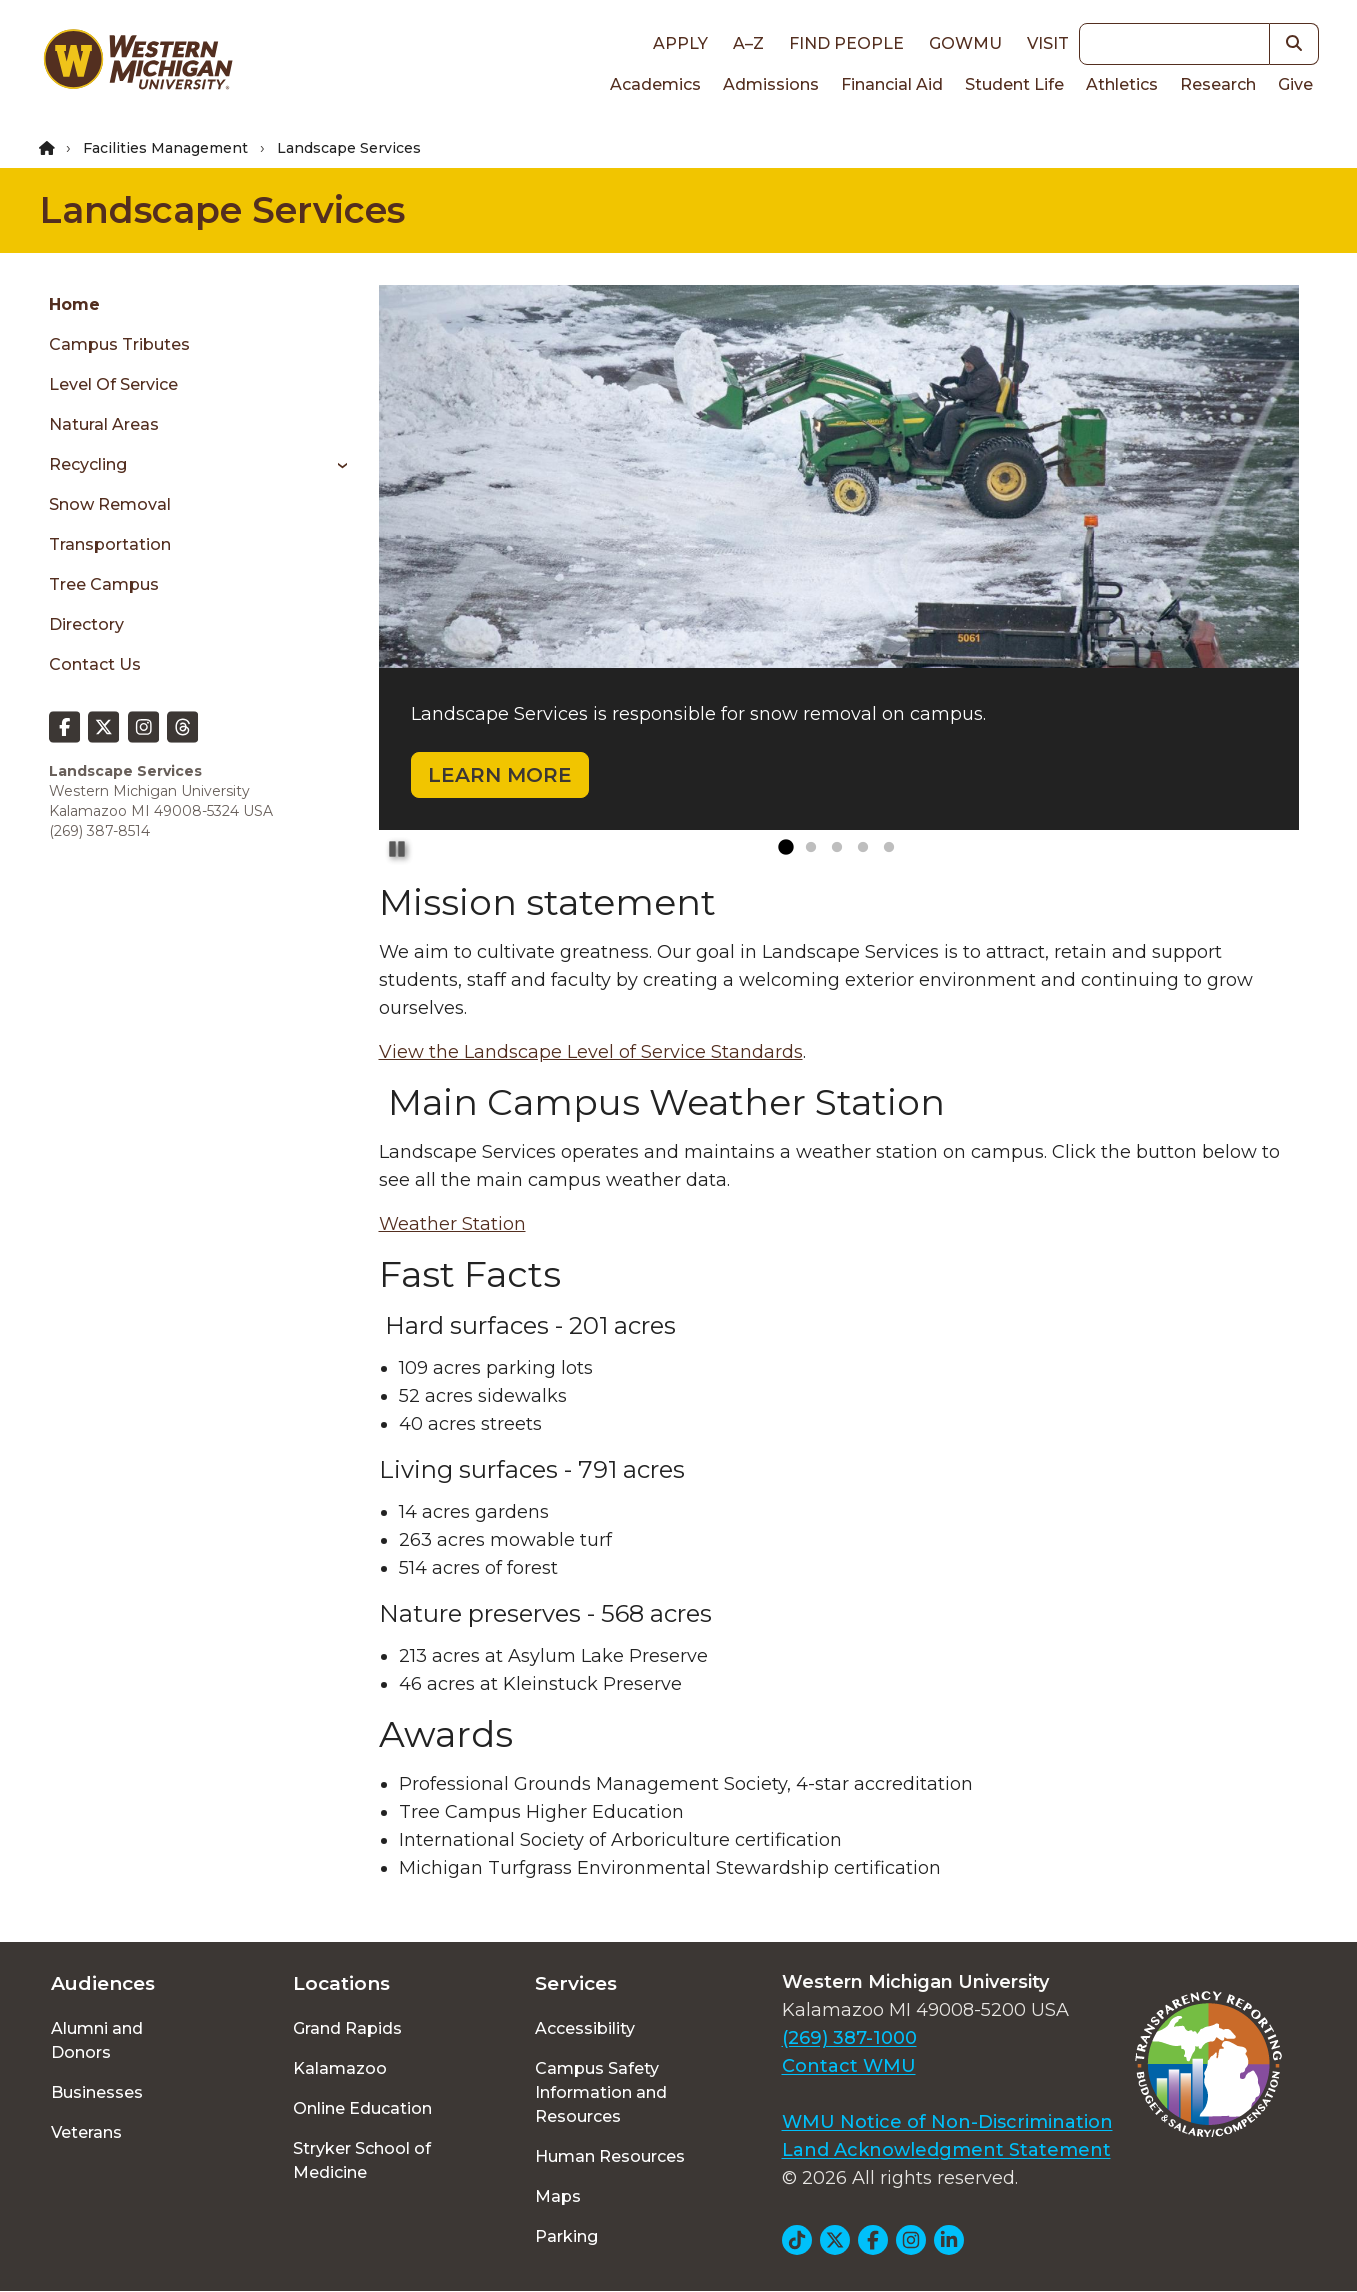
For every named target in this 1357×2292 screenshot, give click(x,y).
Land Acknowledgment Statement (946, 2150)
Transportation (110, 544)
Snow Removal (110, 504)
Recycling (88, 464)
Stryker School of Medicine (362, 2160)
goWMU (965, 43)
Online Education (362, 2108)
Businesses (97, 2092)
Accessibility (585, 2028)
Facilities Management (165, 148)
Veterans (86, 2132)
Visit (1048, 43)
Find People (846, 43)
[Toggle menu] (335, 465)
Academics (655, 84)
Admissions (771, 84)
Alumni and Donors (97, 2040)
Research (1218, 84)
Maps (558, 2196)
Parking (566, 2236)
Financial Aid (892, 84)
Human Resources (610, 2156)
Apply (680, 43)
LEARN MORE (500, 775)
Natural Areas (104, 424)
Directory (86, 624)
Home (74, 304)
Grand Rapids (347, 2028)
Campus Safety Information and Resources (601, 2092)
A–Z (748, 43)
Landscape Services (222, 210)
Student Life (1014, 84)
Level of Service (113, 384)
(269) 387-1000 (849, 2038)
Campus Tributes (119, 344)
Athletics (1122, 84)
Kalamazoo (340, 2068)
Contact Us (95, 664)
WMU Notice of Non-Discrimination (947, 2122)
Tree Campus (104, 584)
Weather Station (452, 1224)
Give (1295, 84)
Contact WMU (849, 2066)
